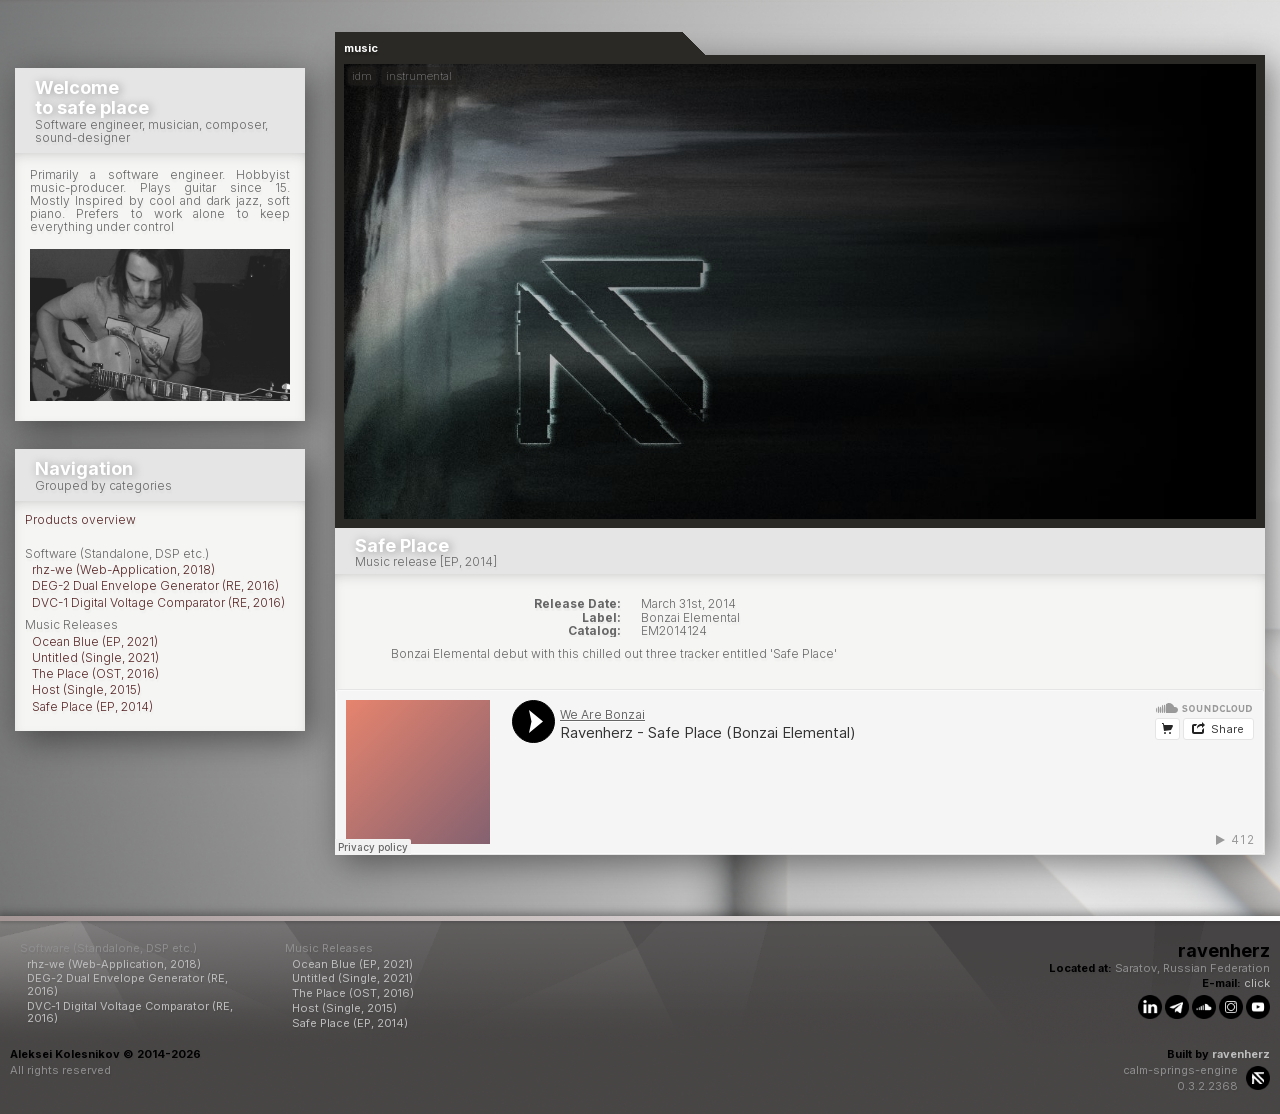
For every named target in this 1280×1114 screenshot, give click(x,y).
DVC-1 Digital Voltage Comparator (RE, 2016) (158, 602)
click (1257, 983)
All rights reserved (60, 1070)
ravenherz (1241, 1054)
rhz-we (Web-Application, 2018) (123, 569)
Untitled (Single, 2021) (95, 657)
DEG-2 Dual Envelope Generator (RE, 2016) (155, 585)
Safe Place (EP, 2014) (92, 706)
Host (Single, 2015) (86, 689)
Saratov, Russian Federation (1192, 968)
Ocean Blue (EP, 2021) (95, 641)
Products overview (80, 519)
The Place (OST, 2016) (95, 673)
